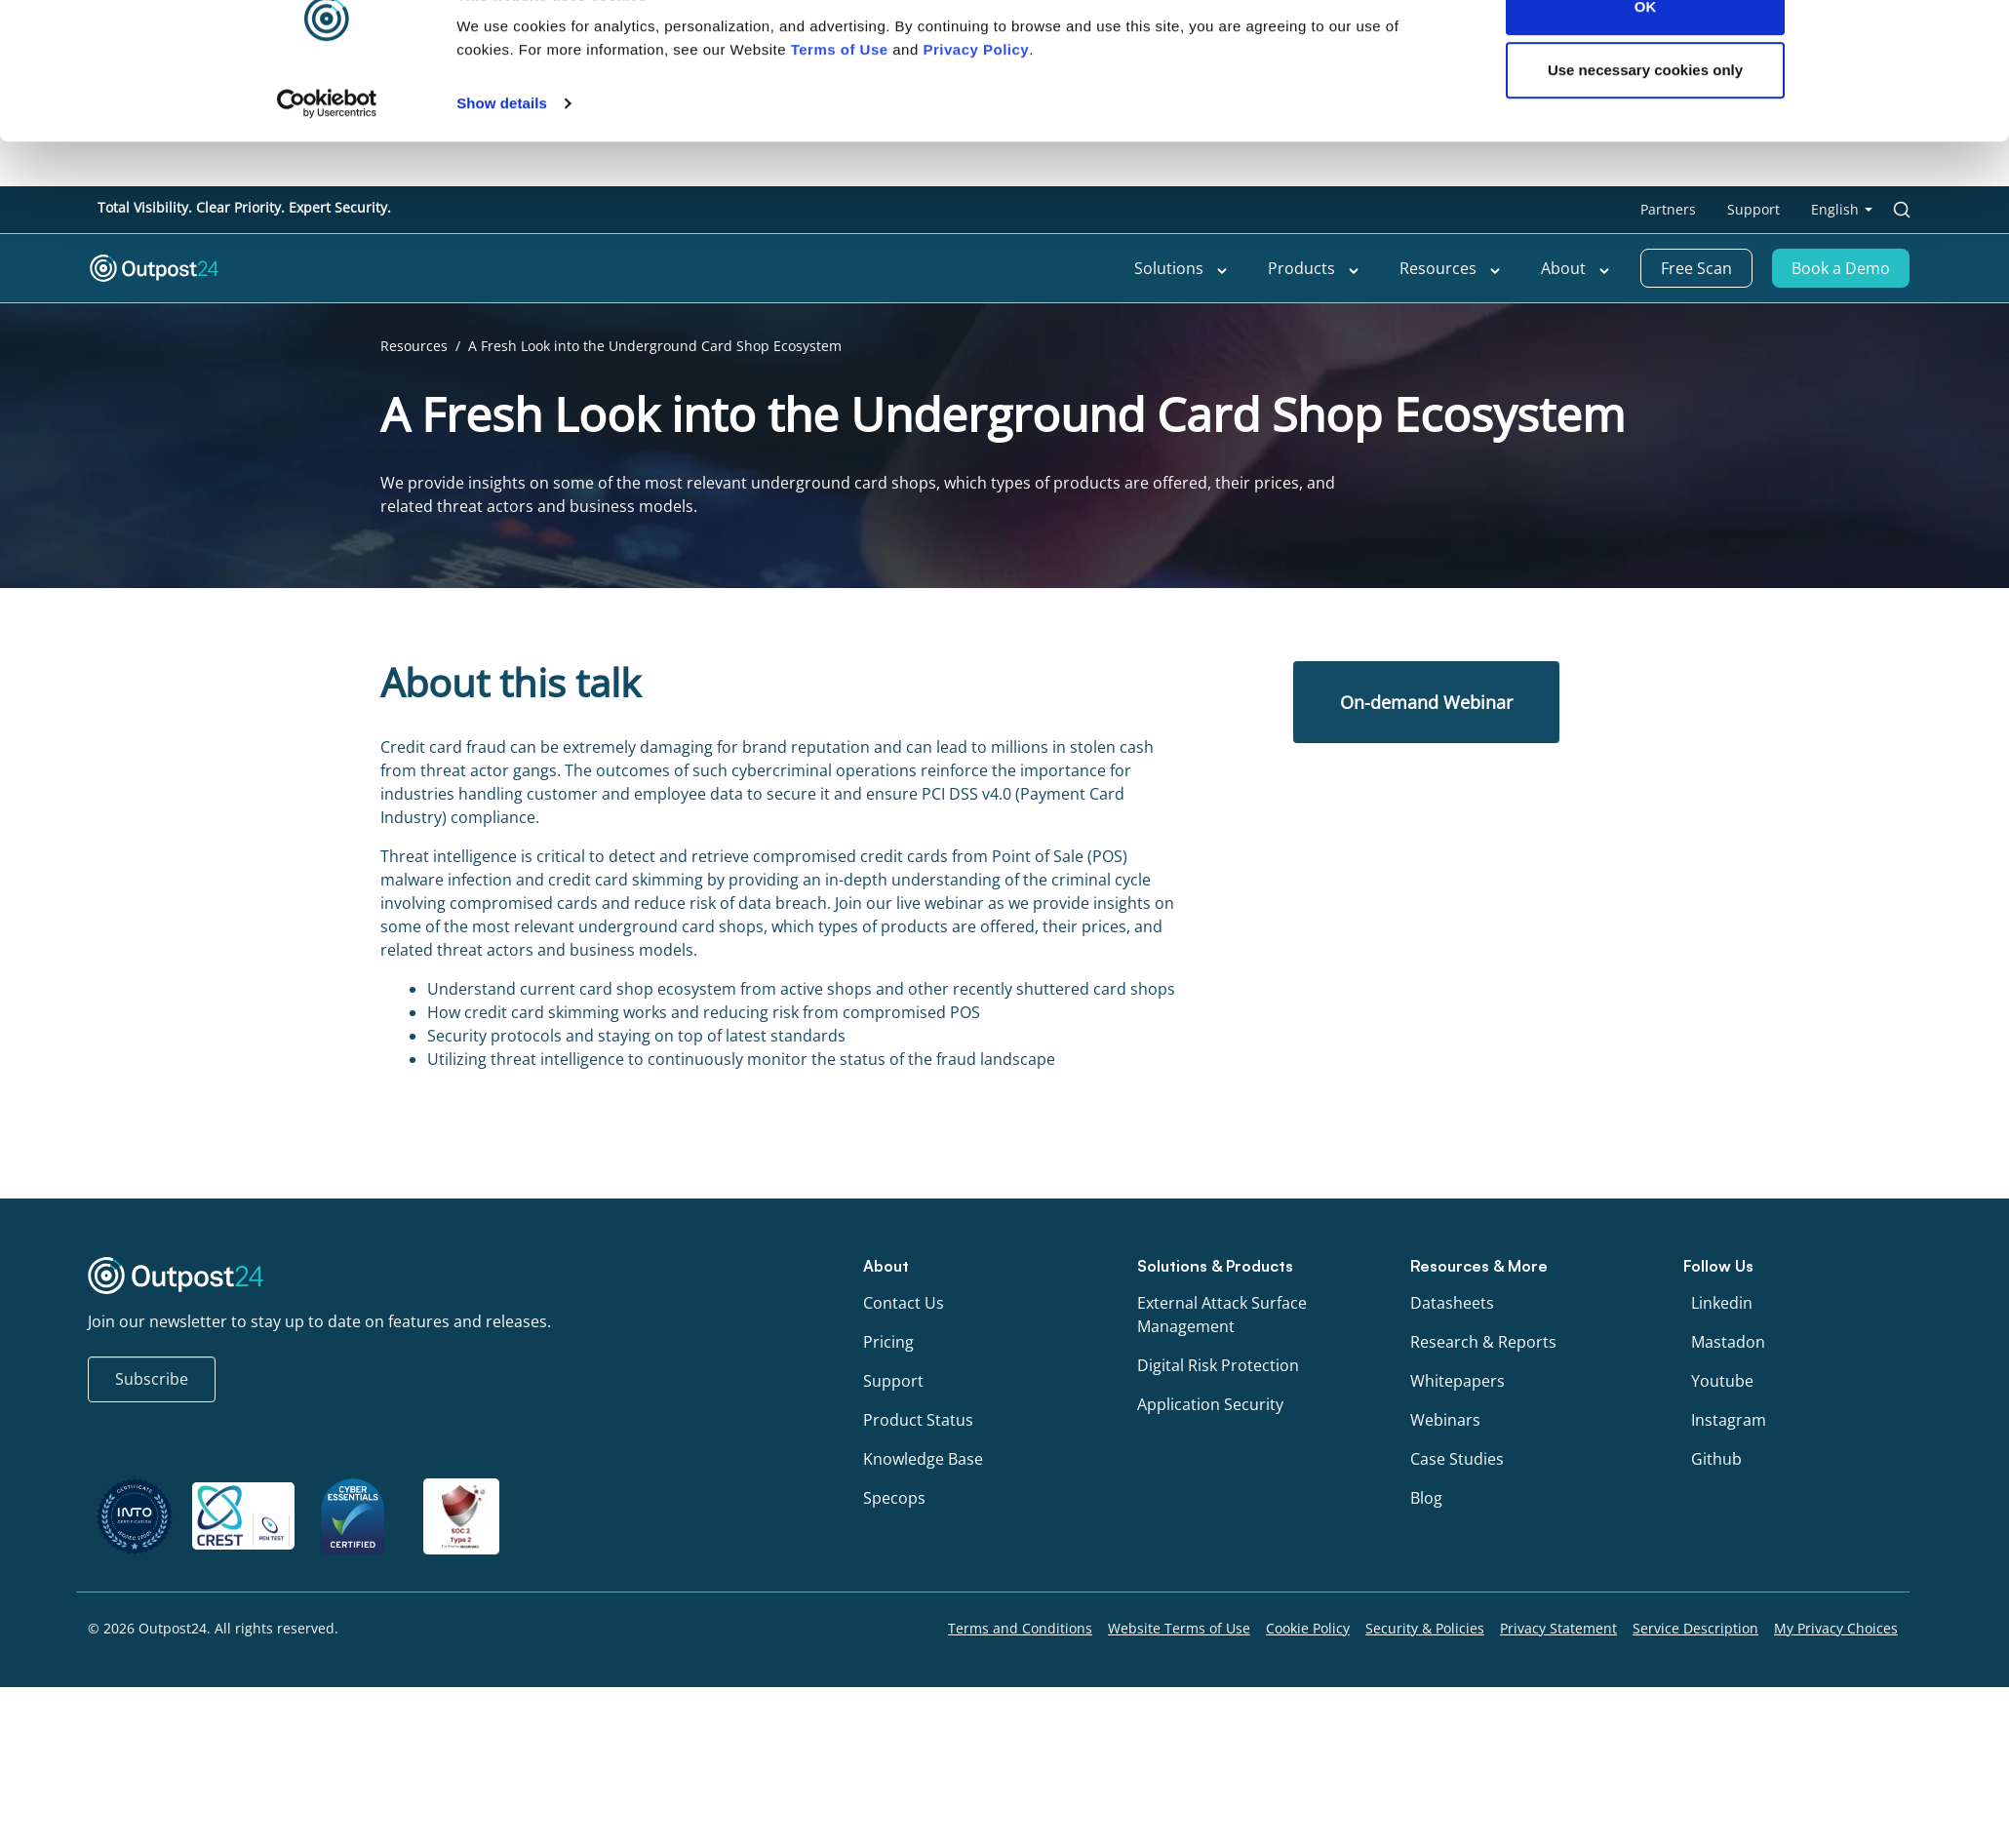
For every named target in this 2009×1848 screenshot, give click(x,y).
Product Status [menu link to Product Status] (918, 1420)
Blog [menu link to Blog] (1426, 1498)
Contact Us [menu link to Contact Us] (903, 1303)
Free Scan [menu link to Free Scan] (1696, 268)
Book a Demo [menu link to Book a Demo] (1841, 268)
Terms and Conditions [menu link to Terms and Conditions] (1020, 1628)
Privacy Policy (976, 94)
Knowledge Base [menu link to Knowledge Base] (923, 1459)
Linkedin (1722, 1303)
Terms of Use (839, 94)
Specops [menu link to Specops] (894, 1498)
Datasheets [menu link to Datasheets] (1452, 1303)
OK (1646, 51)
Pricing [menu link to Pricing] (888, 1342)
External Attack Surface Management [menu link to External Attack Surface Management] (1222, 1314)
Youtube (1722, 1381)
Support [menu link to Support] (1753, 209)
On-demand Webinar (1426, 702)
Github (1716, 1459)
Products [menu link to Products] (1314, 268)
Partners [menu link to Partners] (1668, 209)
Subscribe (151, 1379)
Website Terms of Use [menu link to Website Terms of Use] (1179, 1628)
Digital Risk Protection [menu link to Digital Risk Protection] (1218, 1365)
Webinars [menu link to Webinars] (1445, 1420)
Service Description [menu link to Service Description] (1695, 1628)
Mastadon (1728, 1342)
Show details (501, 147)
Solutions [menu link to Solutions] (1181, 268)
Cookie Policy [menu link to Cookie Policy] (1308, 1628)
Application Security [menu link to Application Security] (1210, 1404)
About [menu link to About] (1576, 268)
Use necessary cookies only (1645, 115)
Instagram (1728, 1420)
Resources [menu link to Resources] (1450, 268)
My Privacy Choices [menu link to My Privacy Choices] (1836, 1628)
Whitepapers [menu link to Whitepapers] (1457, 1381)
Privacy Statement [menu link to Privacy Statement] (1558, 1628)
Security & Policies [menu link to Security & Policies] (1424, 1628)
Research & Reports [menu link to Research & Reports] (1483, 1342)
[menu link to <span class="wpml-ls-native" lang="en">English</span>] (1841, 209)
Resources (414, 345)
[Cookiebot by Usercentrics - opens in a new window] (327, 148)
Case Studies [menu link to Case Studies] (1457, 1459)
